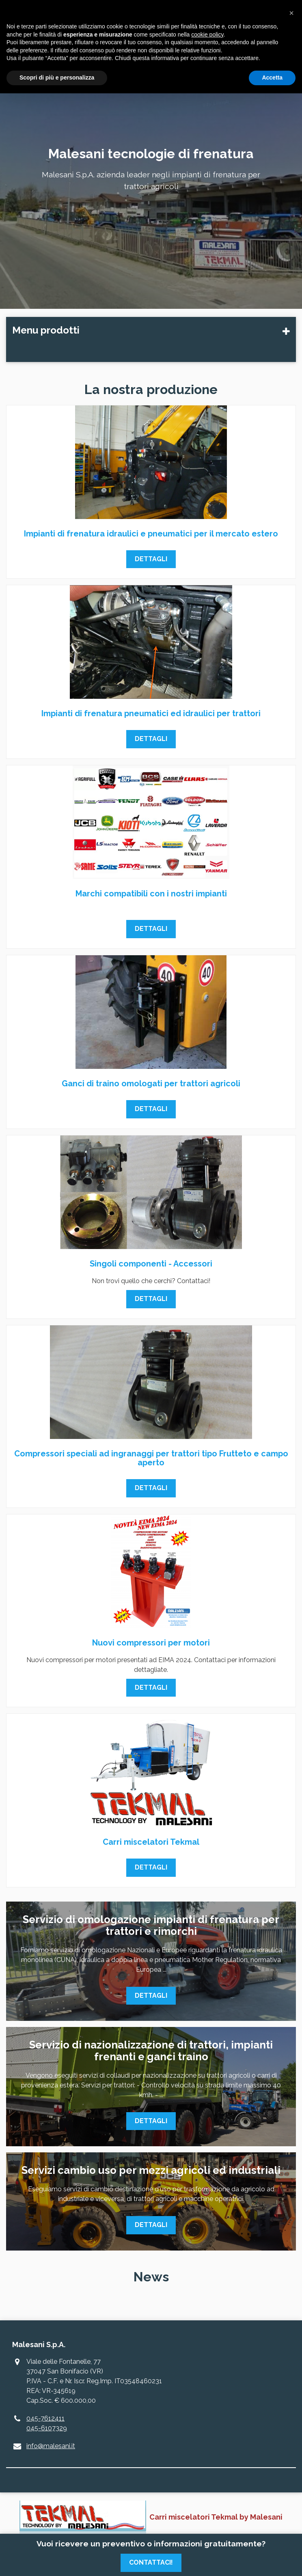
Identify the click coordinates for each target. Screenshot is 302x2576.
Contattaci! (151, 2562)
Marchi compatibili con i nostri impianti (151, 893)
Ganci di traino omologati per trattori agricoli (151, 1083)
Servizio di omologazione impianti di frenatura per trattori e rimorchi (151, 1925)
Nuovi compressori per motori (151, 1643)
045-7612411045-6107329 (46, 2423)
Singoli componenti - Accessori (151, 1264)
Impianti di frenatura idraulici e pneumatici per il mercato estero (151, 533)
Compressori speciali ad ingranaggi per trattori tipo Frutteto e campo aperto (151, 1458)
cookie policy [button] (207, 34)
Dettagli (151, 559)
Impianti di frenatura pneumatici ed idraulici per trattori (151, 713)
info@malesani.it (50, 2446)
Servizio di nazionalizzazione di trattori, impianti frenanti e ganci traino (151, 2051)
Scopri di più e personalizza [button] (56, 77)
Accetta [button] (272, 77)
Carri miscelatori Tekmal (151, 1842)
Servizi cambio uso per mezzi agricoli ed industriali (151, 2170)
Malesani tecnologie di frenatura (151, 153)
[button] (291, 12)
